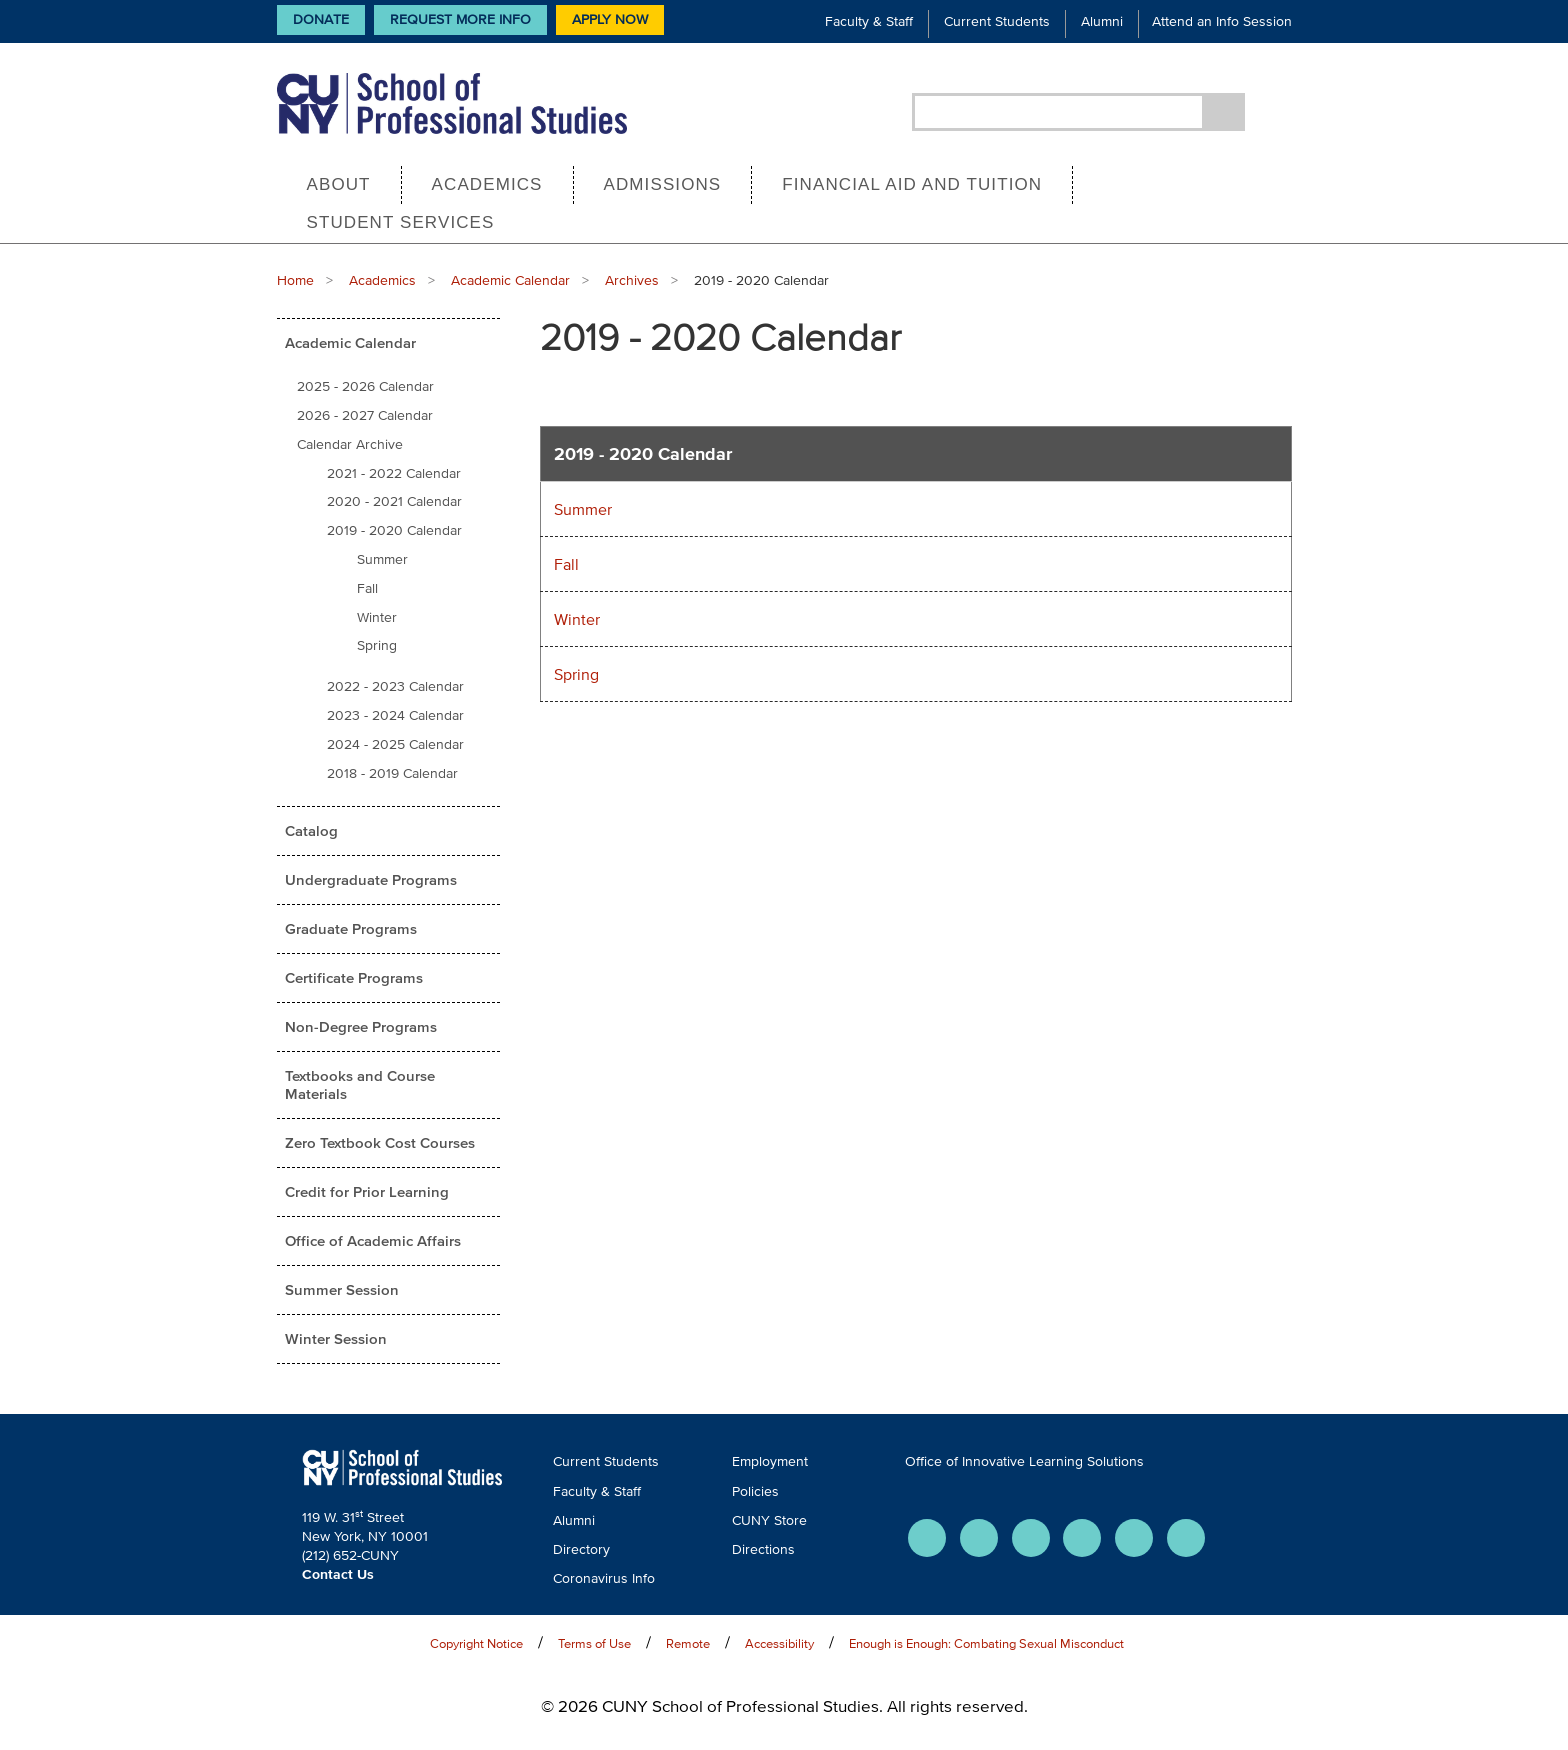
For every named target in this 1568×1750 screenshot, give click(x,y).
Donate (321, 19)
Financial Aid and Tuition (912, 184)
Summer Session (342, 1289)
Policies (755, 1491)
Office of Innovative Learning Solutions (1024, 1461)
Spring (377, 645)
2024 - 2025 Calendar (395, 744)
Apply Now (610, 19)
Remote (688, 1643)
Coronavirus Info (604, 1578)
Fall (367, 588)
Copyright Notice (476, 1643)
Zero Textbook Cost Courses (380, 1142)
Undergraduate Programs (371, 879)
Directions (763, 1549)
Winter (377, 617)
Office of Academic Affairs (373, 1240)
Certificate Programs (354, 977)
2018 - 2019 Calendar (392, 773)
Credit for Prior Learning (367, 1191)
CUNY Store (769, 1520)
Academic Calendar (510, 280)
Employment (770, 1461)
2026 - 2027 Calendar (365, 415)
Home (295, 280)
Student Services (401, 222)
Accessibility (779, 1643)
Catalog (311, 830)
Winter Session (336, 1338)
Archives (632, 280)
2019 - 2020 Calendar (394, 530)
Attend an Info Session (1222, 21)
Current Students (997, 21)
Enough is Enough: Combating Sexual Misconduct (986, 1643)
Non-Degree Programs (361, 1026)
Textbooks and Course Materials (360, 1084)
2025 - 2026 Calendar (365, 386)
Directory (581, 1549)
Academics (487, 184)
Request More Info (460, 19)
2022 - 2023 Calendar (395, 686)
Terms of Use (594, 1643)
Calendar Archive (350, 444)
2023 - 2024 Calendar (395, 715)
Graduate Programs (351, 928)
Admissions (663, 184)
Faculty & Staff (869, 21)
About (339, 184)
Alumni (1102, 21)
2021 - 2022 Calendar (394, 473)
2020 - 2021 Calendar (394, 501)
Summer (382, 559)
